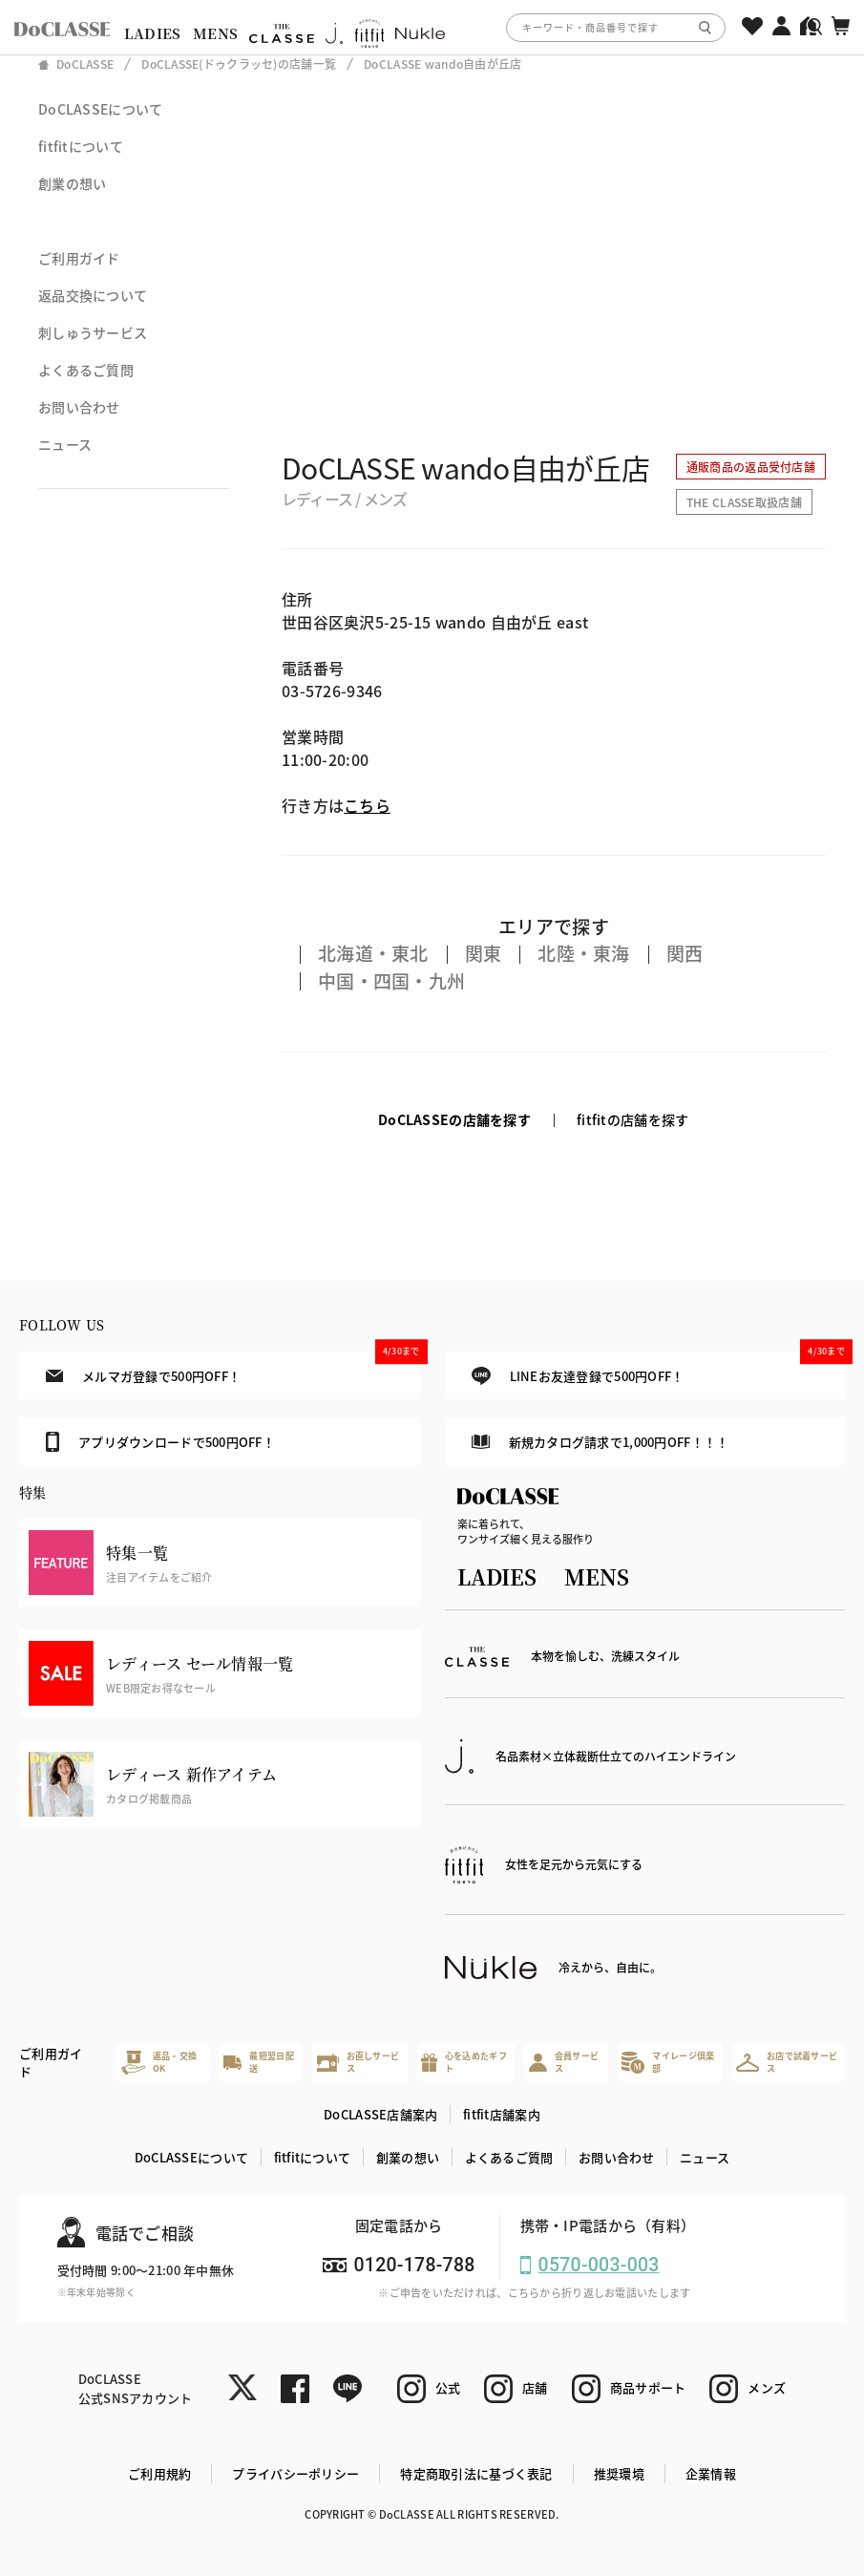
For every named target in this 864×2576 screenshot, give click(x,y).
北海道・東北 (373, 953)
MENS (215, 33)
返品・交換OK (159, 2063)
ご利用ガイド (79, 257)
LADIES (152, 33)
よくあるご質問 (86, 369)
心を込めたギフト (463, 2063)
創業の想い (72, 183)
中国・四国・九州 (391, 980)
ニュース (65, 444)
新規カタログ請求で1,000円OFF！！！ (600, 1442)
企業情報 (710, 2473)
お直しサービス (358, 2063)
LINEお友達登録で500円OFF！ (658, 1368)
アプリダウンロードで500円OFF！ (160, 1441)
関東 (483, 953)
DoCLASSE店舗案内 (380, 2114)
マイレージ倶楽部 (668, 2063)
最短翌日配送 (258, 2063)
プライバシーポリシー (295, 2473)
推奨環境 (619, 2473)
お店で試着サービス (786, 2063)
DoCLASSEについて (100, 108)
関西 (685, 953)
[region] (432, 27)
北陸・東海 (583, 953)
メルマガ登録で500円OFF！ (232, 1368)
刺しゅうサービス (92, 332)
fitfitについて (80, 146)
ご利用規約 (159, 2473)
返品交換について (92, 295)
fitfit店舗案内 (501, 2114)
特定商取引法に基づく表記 (476, 2473)
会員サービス (564, 2063)
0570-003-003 (599, 2265)
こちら (367, 805)
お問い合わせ (79, 406)
